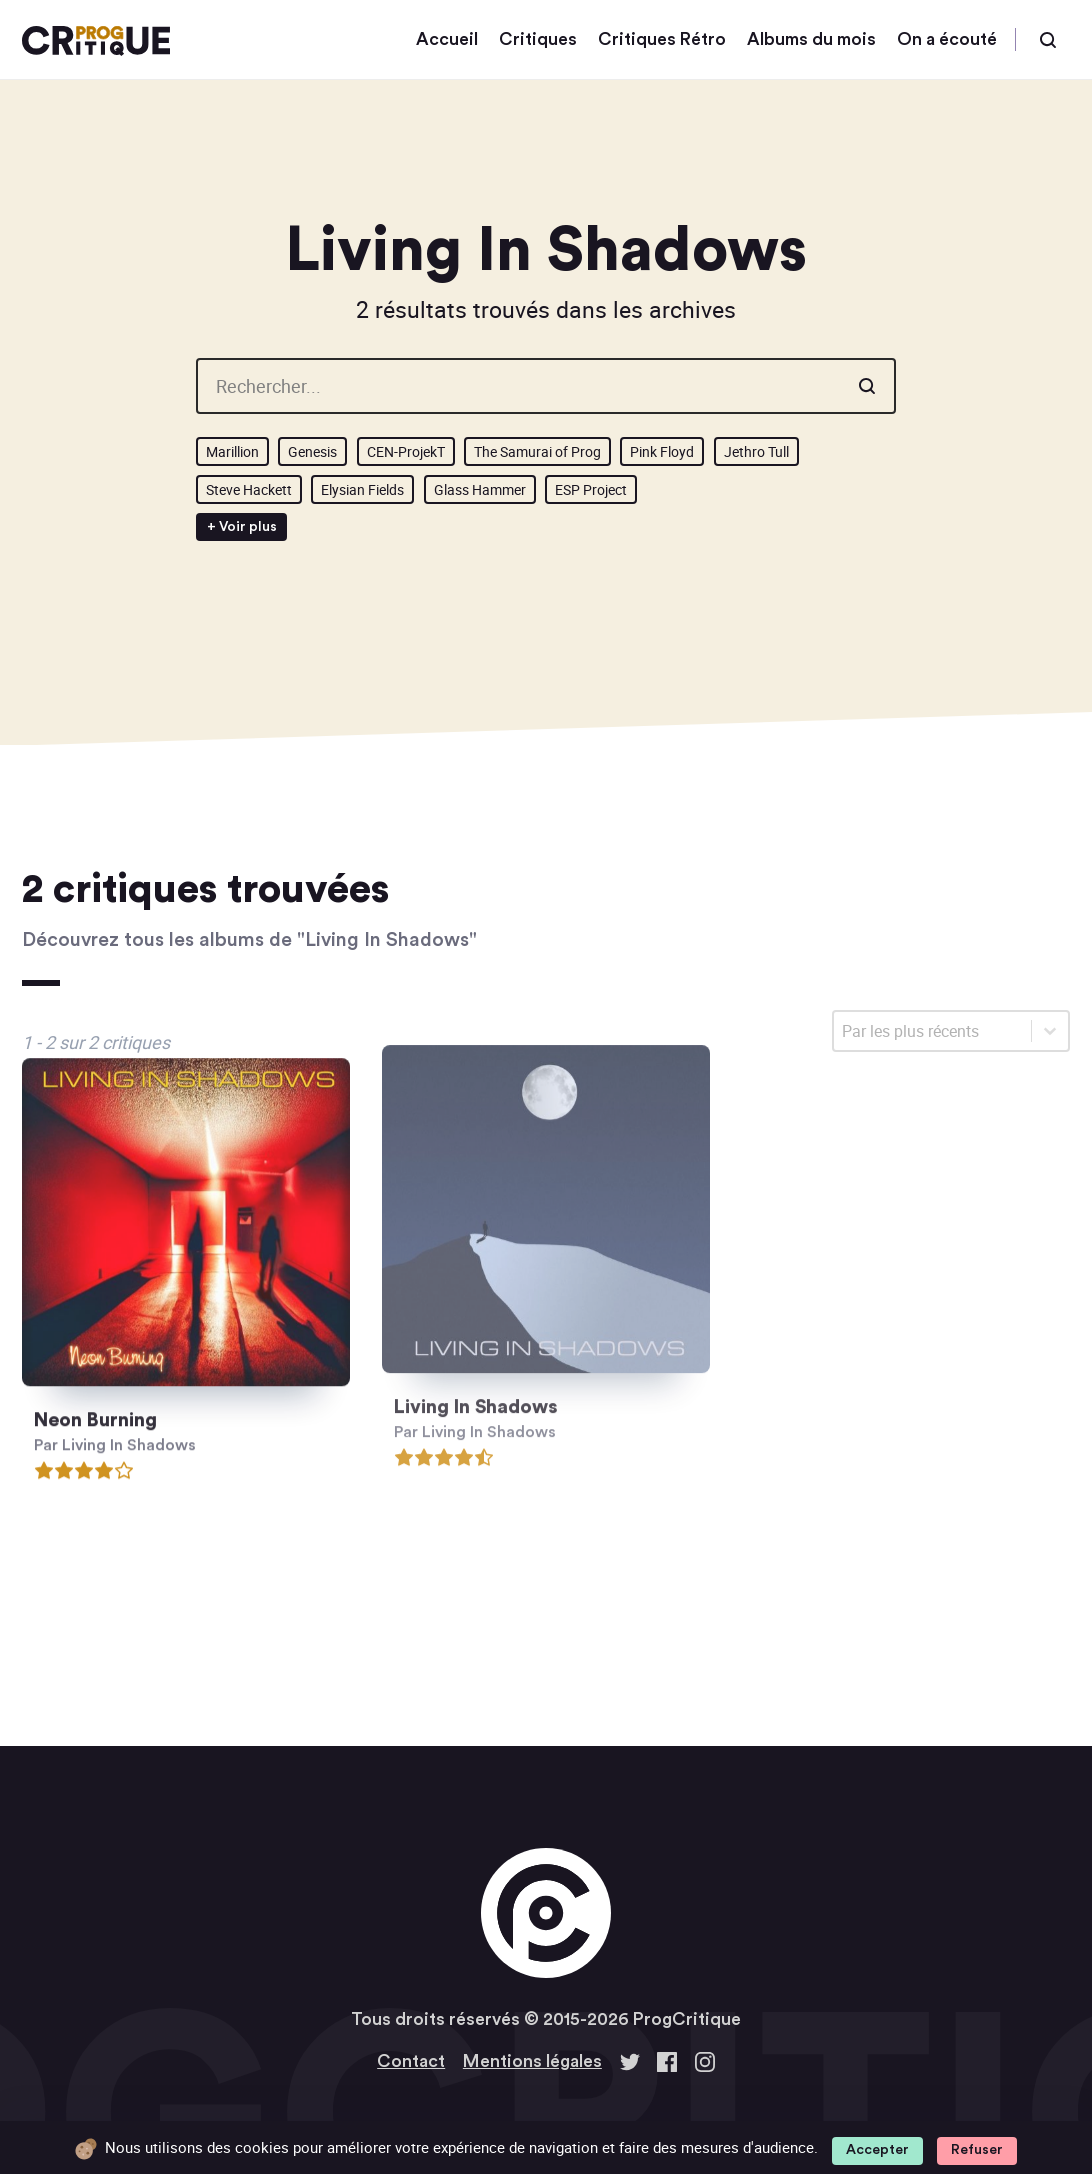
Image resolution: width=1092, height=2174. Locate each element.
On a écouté (947, 39)
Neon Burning (95, 1401)
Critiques (538, 39)
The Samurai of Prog (537, 451)
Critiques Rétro (662, 39)
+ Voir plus (242, 527)
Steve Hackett (249, 489)
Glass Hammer (480, 489)
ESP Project (591, 489)
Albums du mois (811, 39)
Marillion (232, 451)
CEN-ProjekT (406, 451)
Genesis (312, 451)
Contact (411, 2061)
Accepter (877, 2150)
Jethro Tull (756, 451)
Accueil (447, 39)
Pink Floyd (662, 451)
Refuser (977, 2150)
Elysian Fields (362, 489)
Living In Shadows (476, 1375)
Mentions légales (532, 2061)
